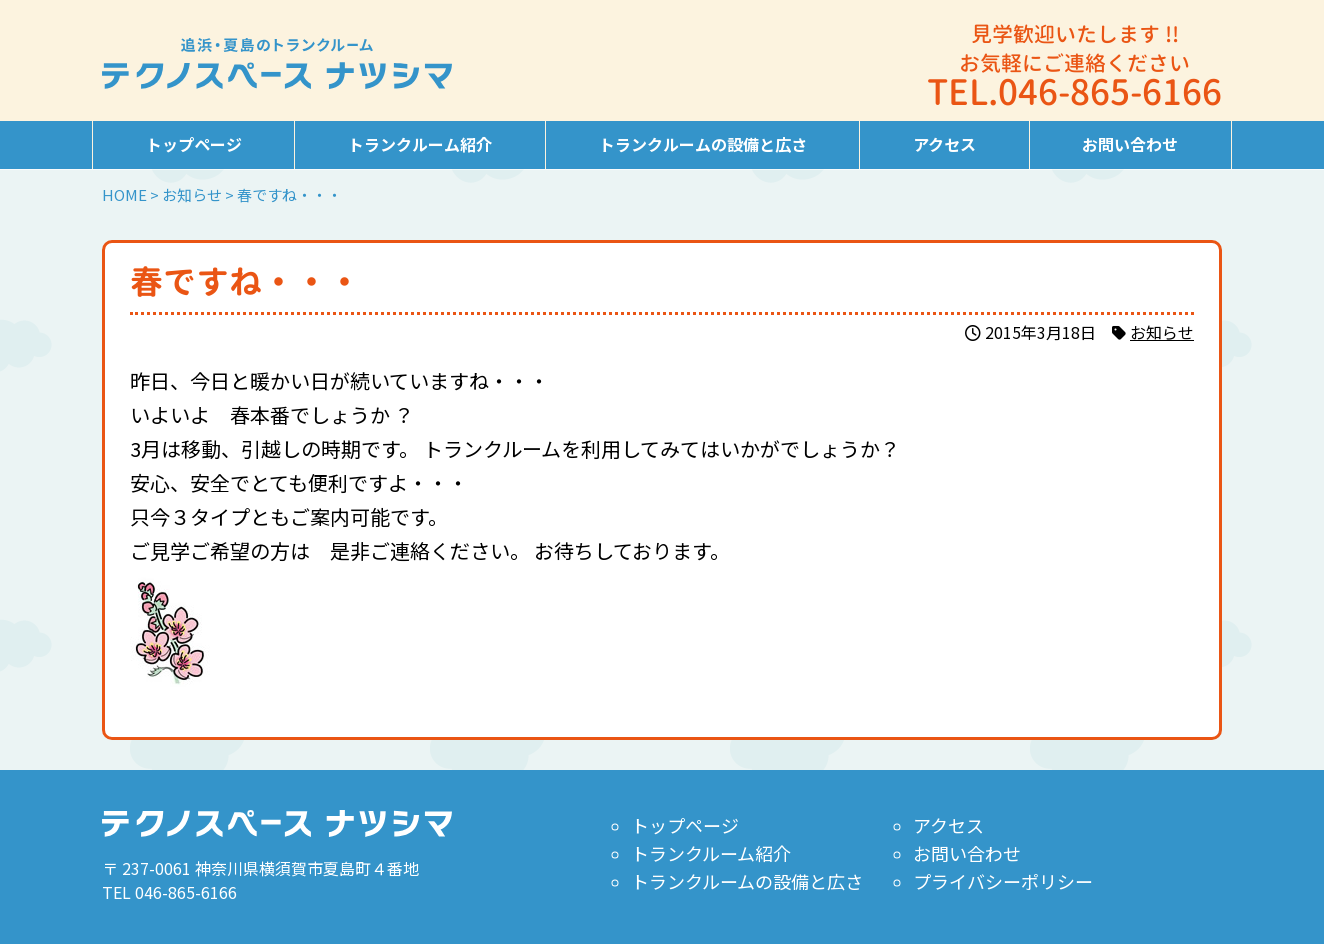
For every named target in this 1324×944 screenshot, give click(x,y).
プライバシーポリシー (1003, 881)
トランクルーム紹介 (420, 144)
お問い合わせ (1130, 144)
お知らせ (1162, 332)
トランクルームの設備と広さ (703, 144)
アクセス (944, 144)
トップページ (194, 144)
